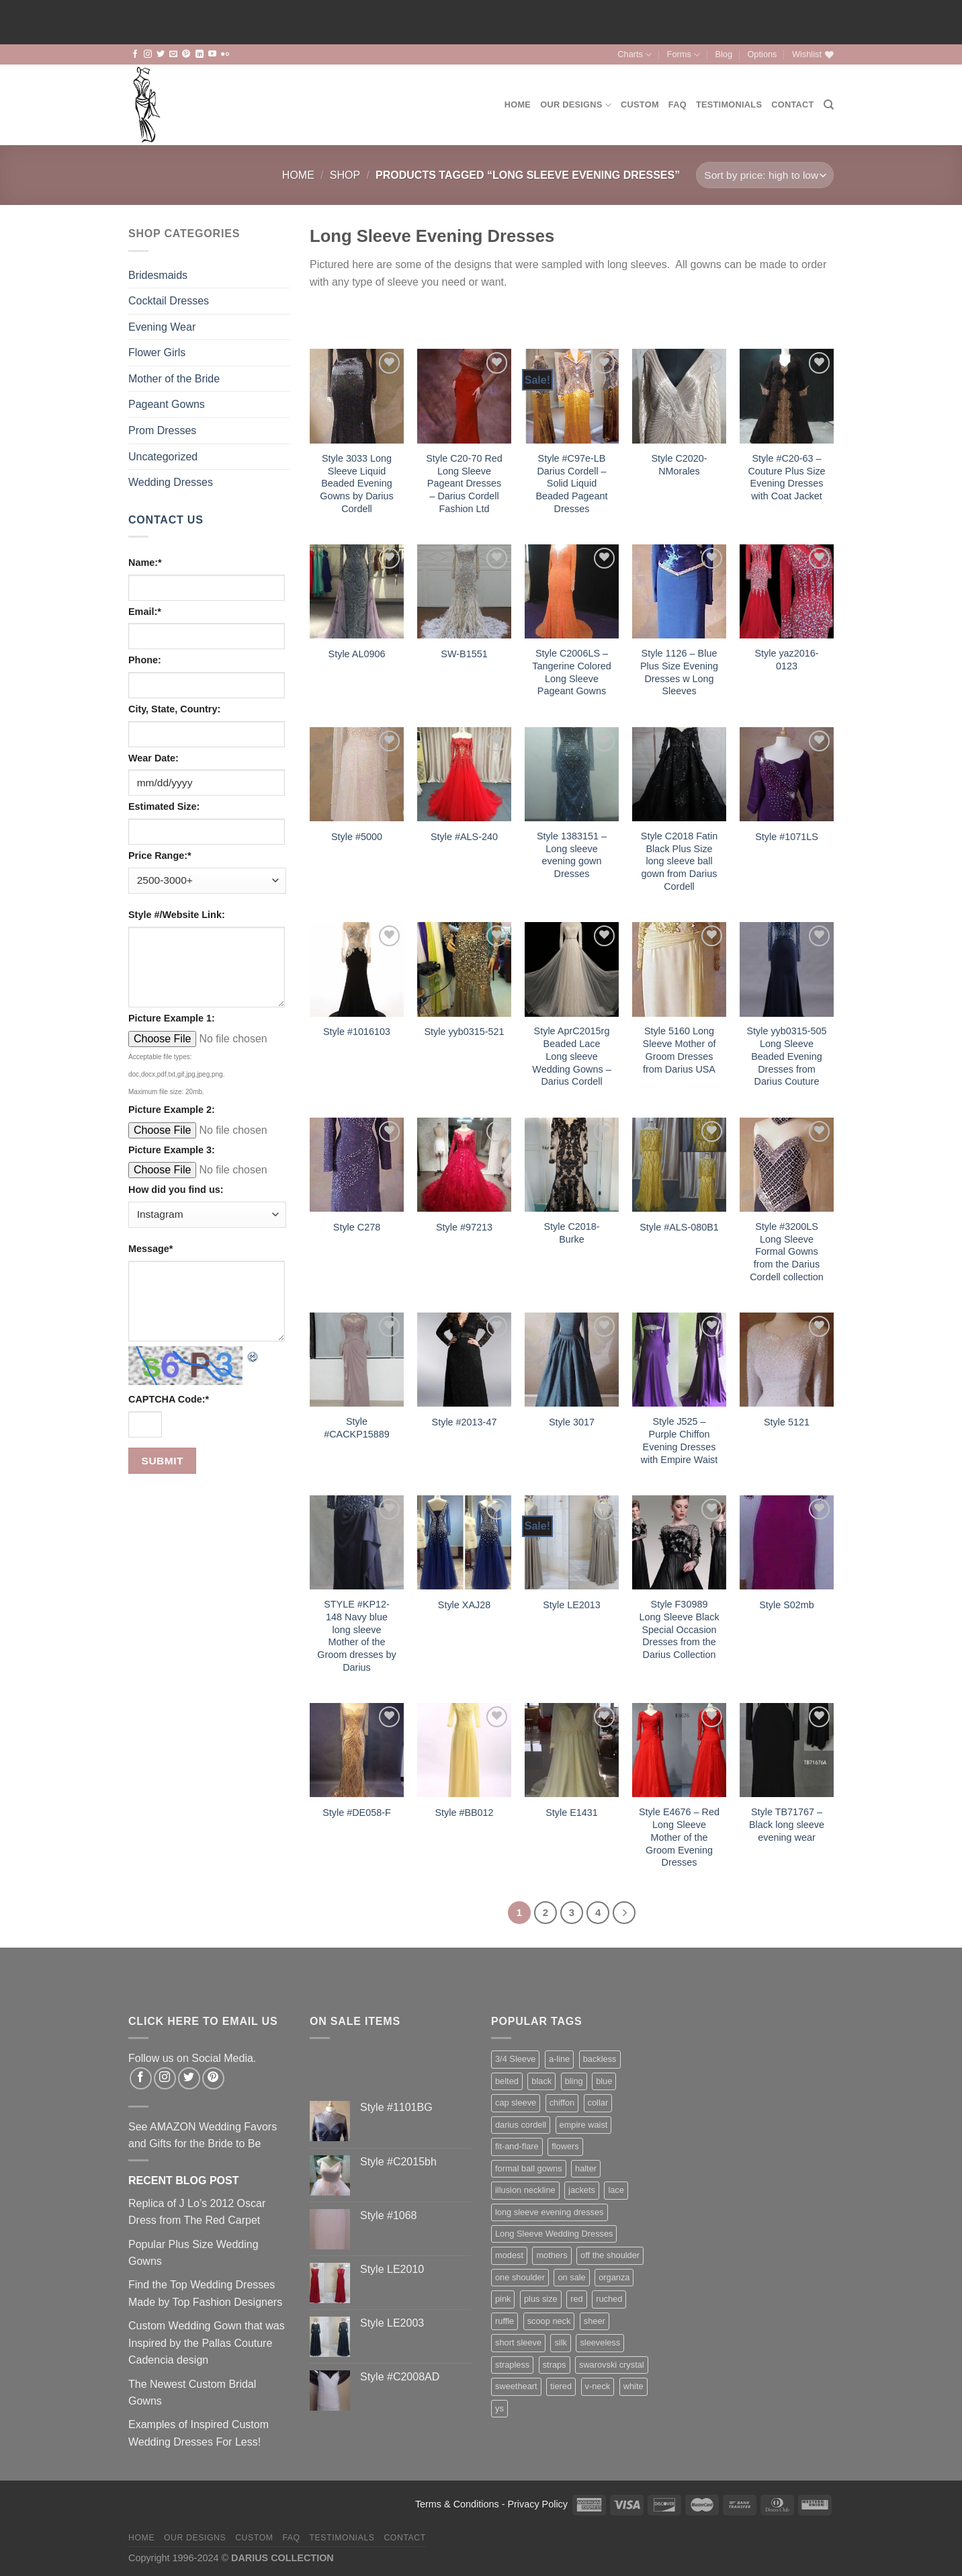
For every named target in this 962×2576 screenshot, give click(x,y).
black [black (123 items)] (541, 2081)
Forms (683, 54)
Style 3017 (572, 1422)
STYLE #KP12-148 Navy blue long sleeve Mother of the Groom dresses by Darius (356, 1636)
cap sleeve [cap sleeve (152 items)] (515, 2102)
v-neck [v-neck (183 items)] (598, 2386)
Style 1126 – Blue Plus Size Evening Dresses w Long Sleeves (679, 672)
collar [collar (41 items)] (598, 2102)
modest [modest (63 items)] (509, 2255)
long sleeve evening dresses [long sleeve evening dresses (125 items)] (549, 2212)
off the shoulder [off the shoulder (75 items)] (610, 2255)
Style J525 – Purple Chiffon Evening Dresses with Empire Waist (679, 1440)
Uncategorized (163, 456)
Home (518, 104)
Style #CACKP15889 (357, 1428)
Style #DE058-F (356, 1812)
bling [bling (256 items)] (574, 2081)
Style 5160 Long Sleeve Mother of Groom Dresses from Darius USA (679, 1050)
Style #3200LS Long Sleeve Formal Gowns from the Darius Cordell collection (787, 1251)
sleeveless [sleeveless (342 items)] (600, 2342)
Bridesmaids (157, 275)
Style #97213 (464, 1227)
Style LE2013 (572, 1604)
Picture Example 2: (171, 1109)
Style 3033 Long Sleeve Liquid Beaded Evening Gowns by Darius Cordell (357, 483)
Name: (145, 562)
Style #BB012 (464, 1812)
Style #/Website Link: (176, 914)
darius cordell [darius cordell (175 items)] (520, 2125)
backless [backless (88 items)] (600, 2059)
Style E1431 (571, 1812)
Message (150, 1248)
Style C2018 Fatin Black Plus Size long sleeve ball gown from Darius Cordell (679, 861)
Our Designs (575, 105)
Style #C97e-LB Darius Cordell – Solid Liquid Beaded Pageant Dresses (571, 483)
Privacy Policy (537, 2504)
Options (762, 54)
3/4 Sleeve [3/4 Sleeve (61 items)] (515, 2059)
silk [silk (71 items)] (560, 2342)
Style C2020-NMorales (679, 464)
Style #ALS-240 (464, 836)
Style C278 (356, 1227)
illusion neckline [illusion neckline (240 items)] (525, 2190)
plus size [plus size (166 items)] (541, 2299)
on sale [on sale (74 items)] (571, 2277)
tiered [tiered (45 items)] (561, 2386)
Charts (634, 54)
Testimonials (729, 104)
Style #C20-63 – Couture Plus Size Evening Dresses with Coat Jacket (786, 477)
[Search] (829, 105)
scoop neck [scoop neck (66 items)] (549, 2321)
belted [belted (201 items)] (507, 2081)
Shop (345, 175)
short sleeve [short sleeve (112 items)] (518, 2342)
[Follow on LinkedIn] (199, 54)
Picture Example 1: (171, 1018)
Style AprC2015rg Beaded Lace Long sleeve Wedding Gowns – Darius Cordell (571, 1056)
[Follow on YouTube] (212, 54)
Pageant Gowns (166, 404)
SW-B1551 (464, 654)
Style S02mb (786, 1604)
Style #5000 (356, 836)
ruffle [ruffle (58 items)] (504, 2321)
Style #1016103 (356, 1031)
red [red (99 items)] (576, 2299)
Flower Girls (156, 352)
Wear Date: (153, 758)
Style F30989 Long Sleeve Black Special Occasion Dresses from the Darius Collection (679, 1629)
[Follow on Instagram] (148, 54)
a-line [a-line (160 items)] (559, 2059)
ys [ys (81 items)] (499, 2408)
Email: (144, 611)
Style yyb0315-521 (464, 1031)
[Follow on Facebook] (135, 54)
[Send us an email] (173, 54)
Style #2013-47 (464, 1422)
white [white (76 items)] (633, 2386)
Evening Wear (161, 327)
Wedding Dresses (170, 482)
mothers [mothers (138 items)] (551, 2255)
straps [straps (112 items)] (554, 2365)
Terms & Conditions (457, 2504)
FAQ (677, 104)
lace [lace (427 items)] (615, 2190)
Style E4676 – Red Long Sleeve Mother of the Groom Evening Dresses (679, 1837)
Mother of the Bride (174, 378)
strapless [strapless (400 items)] (512, 2365)
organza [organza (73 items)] (614, 2277)
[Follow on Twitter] (161, 54)
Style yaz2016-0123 (786, 659)
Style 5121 (787, 1422)
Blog (723, 54)
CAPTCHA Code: (168, 1399)
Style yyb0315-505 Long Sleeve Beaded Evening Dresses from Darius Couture (786, 1056)
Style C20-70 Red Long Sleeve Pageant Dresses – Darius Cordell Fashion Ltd (464, 483)
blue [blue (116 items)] (604, 2081)
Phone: (144, 660)
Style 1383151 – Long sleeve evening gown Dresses (572, 855)
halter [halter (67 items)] (586, 2168)
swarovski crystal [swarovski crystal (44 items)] (611, 2365)
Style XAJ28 (464, 1604)
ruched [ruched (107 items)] (609, 2299)
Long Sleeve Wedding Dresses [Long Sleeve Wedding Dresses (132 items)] (554, 2234)
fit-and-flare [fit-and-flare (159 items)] (517, 2146)
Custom (640, 104)
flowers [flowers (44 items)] (565, 2146)
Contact (792, 104)
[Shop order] (765, 175)
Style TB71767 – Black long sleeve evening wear (786, 1824)
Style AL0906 (357, 654)
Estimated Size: (164, 806)
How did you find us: (176, 1189)
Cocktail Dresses (168, 300)
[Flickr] (225, 54)
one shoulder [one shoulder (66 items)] (520, 2277)
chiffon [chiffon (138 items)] (562, 2102)
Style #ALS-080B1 (679, 1227)
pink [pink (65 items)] (503, 2299)
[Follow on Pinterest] (186, 54)
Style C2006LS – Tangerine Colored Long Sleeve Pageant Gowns (571, 672)
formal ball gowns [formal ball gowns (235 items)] (528, 2168)
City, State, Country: (174, 709)
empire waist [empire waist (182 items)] (584, 2125)
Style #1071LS (786, 836)
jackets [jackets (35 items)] (581, 2190)
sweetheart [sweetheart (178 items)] (516, 2386)
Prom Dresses (162, 430)
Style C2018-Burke (571, 1233)
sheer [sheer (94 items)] (594, 2321)
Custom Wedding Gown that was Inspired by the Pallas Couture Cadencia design (206, 2343)
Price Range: (159, 855)
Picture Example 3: (171, 1150)
